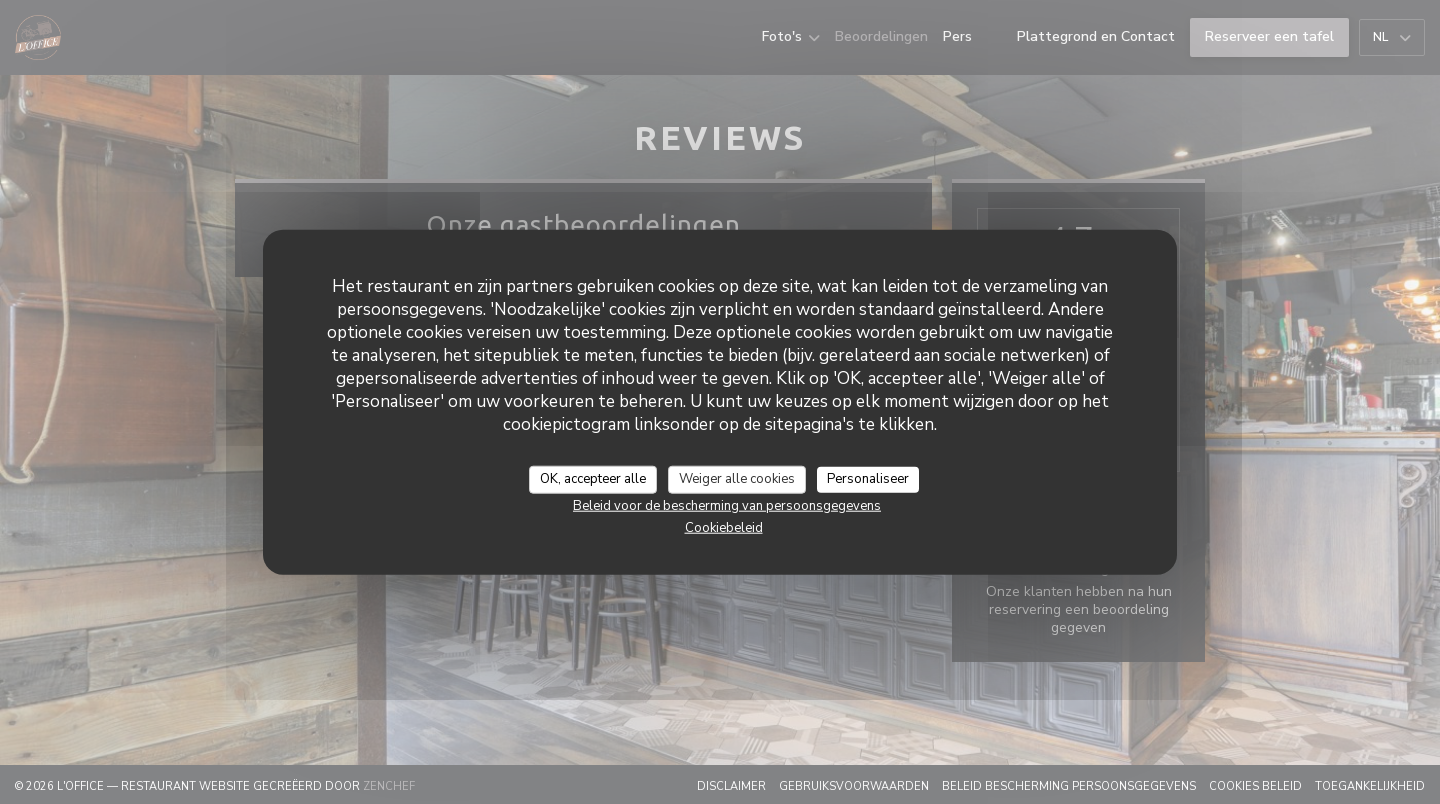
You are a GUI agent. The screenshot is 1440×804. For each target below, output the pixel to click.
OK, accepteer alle (593, 479)
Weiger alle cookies (737, 479)
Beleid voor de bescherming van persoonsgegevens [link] (727, 505)
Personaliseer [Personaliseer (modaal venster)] (868, 479)
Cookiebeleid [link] (724, 527)
